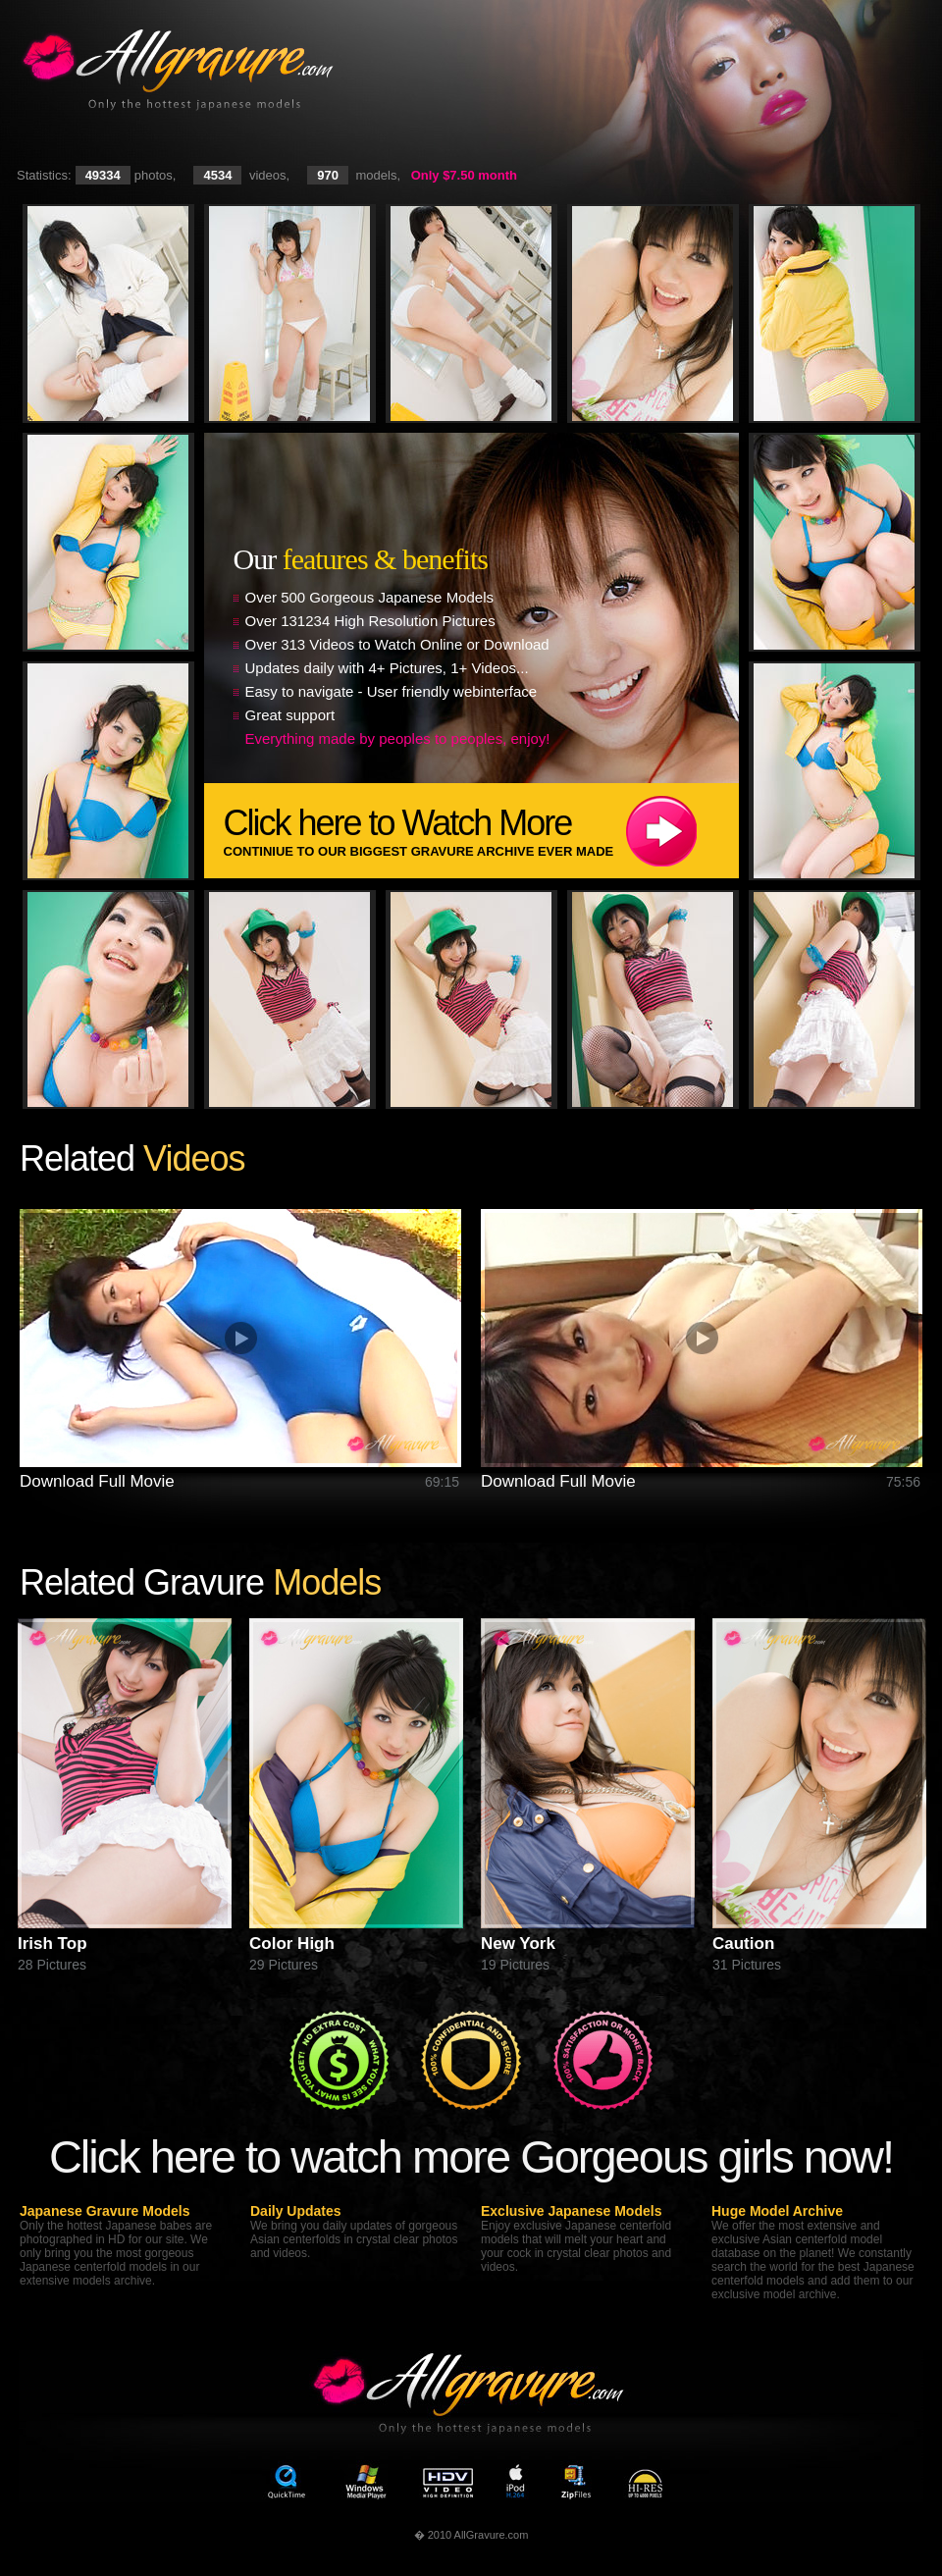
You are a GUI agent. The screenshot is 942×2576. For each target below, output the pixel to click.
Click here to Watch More (481, 831)
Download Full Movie (97, 1481)
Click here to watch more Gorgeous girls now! (471, 2156)
